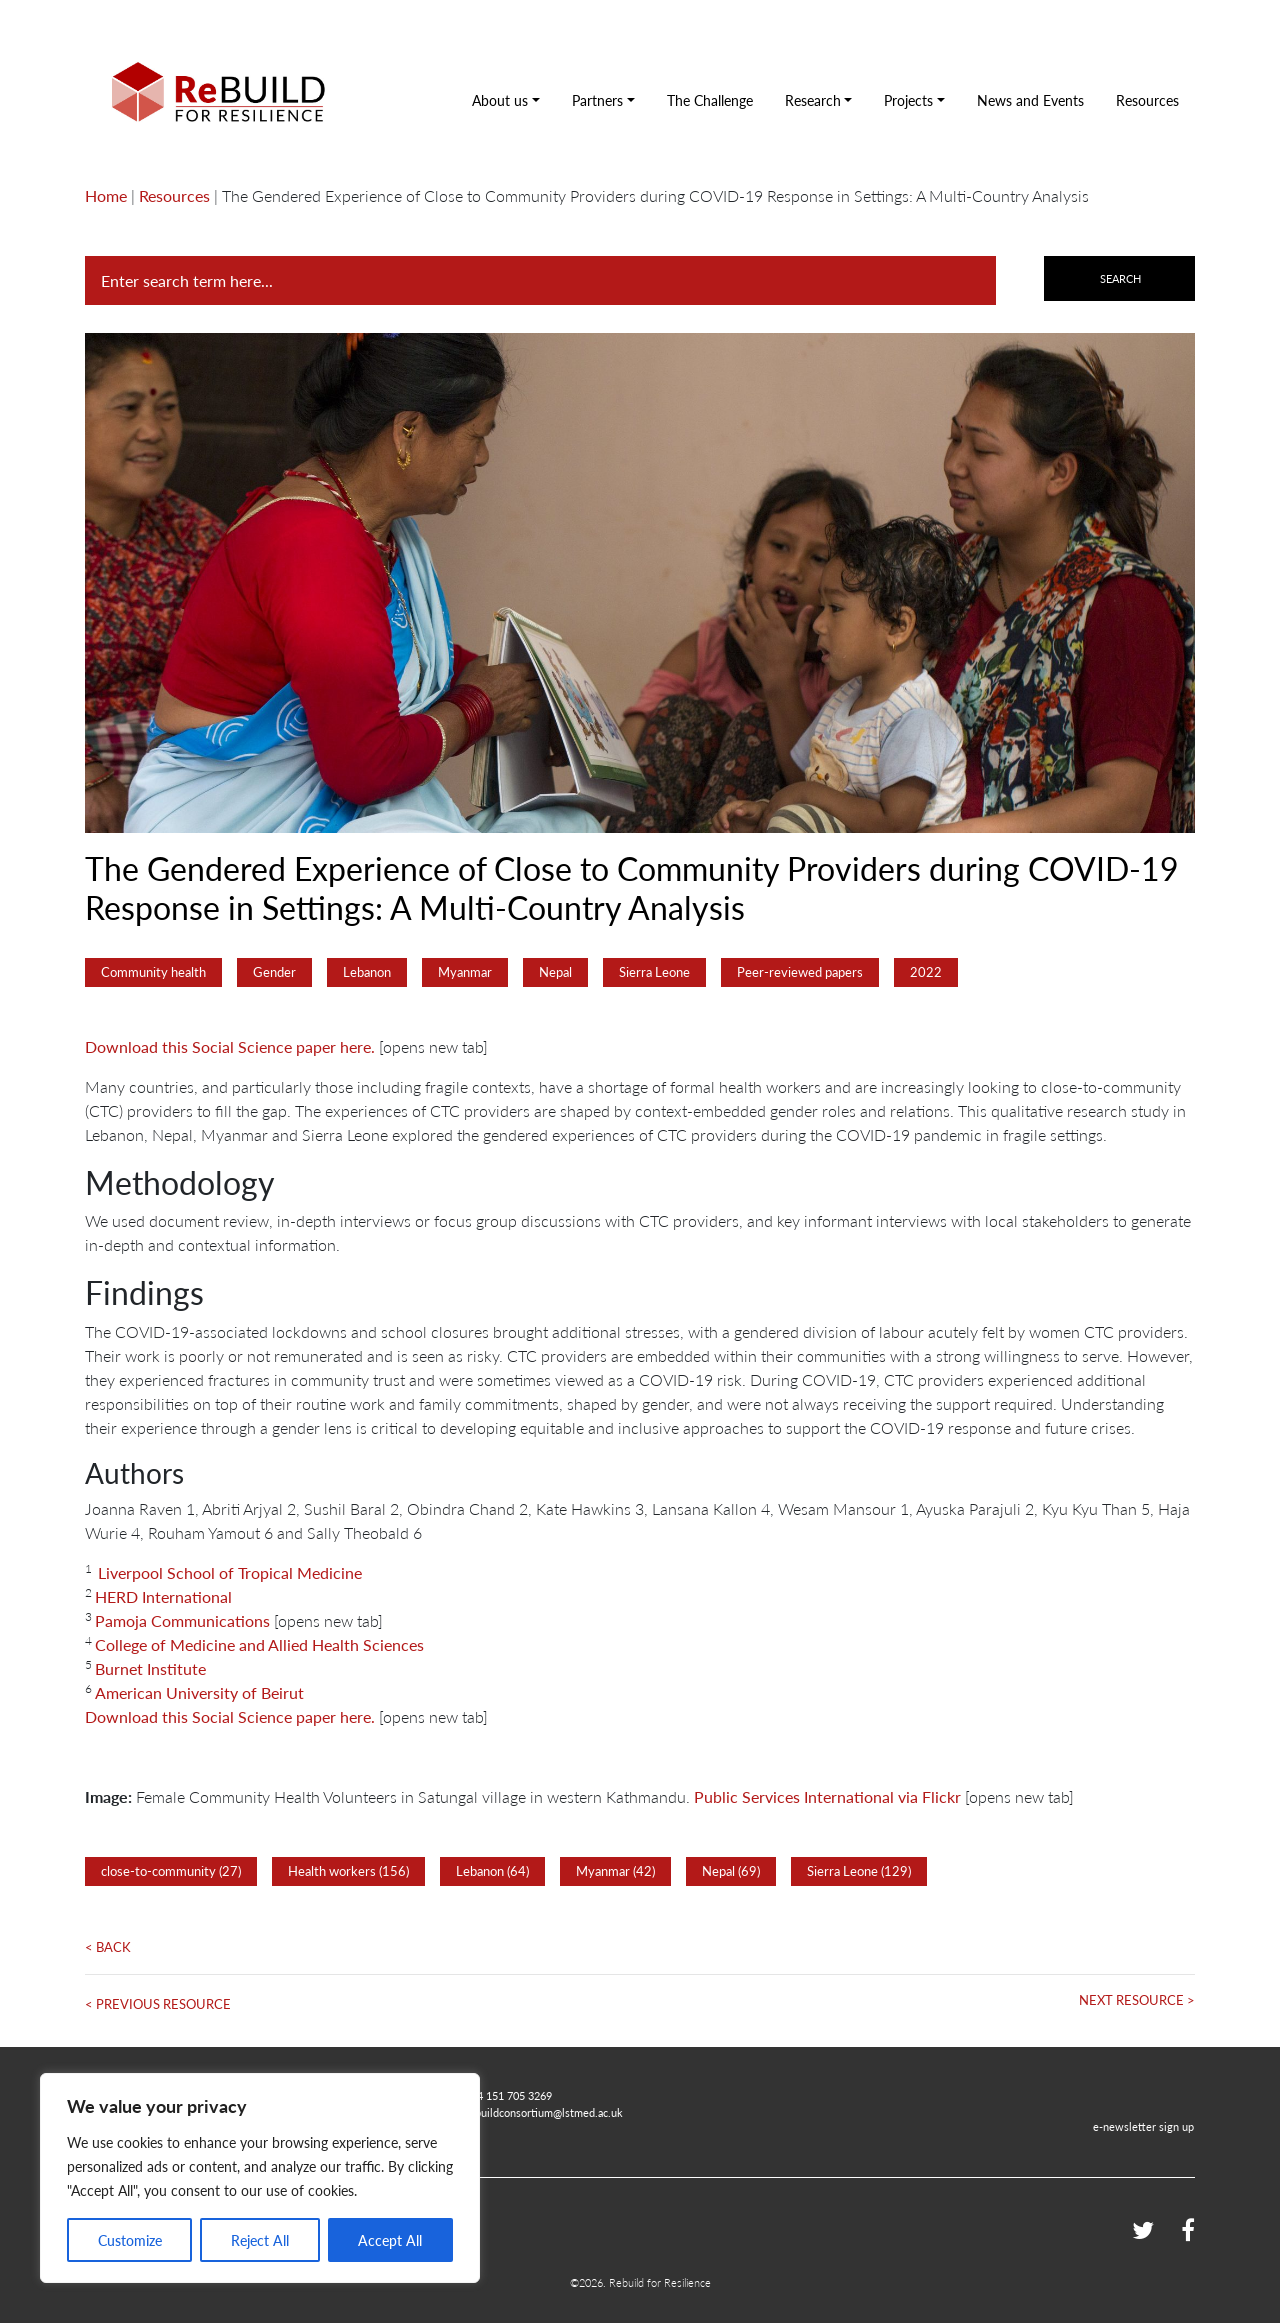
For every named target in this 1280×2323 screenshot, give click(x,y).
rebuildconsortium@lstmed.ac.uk (544, 2112)
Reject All (260, 2240)
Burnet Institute (150, 1668)
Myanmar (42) (615, 1871)
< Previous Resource (158, 2004)
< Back (108, 1947)
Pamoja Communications (182, 1620)
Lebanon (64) (492, 1871)
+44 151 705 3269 (508, 2095)
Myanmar (465, 972)
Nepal (555, 972)
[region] (260, 2178)
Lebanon (367, 972)
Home (106, 195)
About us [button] (500, 100)
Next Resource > (1137, 2000)
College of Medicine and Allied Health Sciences (259, 1644)
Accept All (390, 2240)
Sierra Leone (654, 972)
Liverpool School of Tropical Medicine (230, 1572)
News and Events (1030, 100)
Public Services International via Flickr (827, 1796)
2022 (926, 972)
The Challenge (710, 100)
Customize (130, 2240)
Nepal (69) (731, 1871)
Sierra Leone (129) (859, 1871)
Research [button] (813, 100)
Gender (274, 972)
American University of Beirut (199, 1692)
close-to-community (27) (171, 1871)
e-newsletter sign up (1143, 2126)
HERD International (163, 1596)
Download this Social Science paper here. (230, 1046)
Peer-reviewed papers (800, 972)
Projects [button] (908, 100)
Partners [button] (597, 100)
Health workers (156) (348, 1871)
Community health (153, 972)
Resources (1147, 100)
